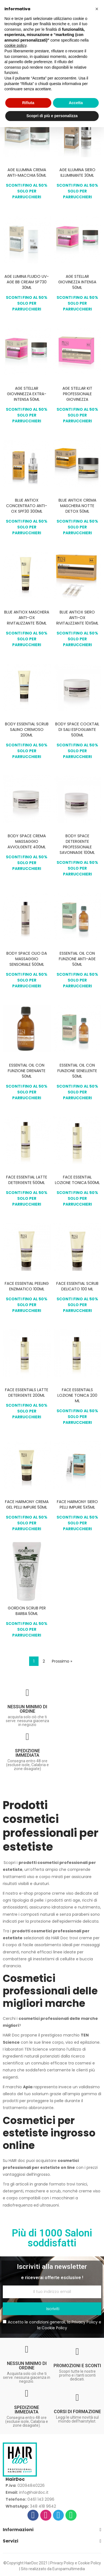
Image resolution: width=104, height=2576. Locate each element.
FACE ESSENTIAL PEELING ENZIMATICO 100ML (27, 1286)
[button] (96, 8)
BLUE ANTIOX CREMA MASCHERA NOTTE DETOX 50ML (77, 505)
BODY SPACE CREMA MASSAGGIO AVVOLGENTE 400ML (26, 841)
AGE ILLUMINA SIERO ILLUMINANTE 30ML (77, 172)
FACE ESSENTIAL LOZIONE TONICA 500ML (77, 1179)
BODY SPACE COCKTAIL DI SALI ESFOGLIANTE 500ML (77, 729)
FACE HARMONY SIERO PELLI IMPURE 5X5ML (77, 1504)
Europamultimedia (68, 2569)
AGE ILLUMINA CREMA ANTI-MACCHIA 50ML (26, 172)
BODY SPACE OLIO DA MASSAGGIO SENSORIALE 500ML (26, 959)
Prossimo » (62, 1661)
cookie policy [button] (15, 45)
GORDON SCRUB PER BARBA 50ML (27, 1610)
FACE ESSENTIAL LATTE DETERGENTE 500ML (26, 1179)
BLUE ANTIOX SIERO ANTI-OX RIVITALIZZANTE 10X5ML (77, 617)
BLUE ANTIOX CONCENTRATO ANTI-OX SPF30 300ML (26, 505)
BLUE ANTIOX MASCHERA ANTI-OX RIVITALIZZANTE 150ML (26, 617)
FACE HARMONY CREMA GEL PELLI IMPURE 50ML (27, 1504)
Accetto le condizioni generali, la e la (52, 2325)
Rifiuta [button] (28, 103)
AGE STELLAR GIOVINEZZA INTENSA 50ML (77, 282)
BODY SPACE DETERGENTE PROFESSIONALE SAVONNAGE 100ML (77, 844)
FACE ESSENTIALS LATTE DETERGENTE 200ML (26, 1392)
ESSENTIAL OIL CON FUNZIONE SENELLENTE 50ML (77, 1070)
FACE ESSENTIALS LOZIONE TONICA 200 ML (77, 1395)
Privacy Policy (85, 2322)
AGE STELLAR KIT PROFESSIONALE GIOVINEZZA (77, 394)
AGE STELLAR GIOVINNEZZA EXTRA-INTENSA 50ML (26, 394)
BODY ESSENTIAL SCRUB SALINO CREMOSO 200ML (27, 729)
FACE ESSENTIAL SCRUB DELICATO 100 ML (77, 1286)
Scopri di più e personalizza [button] (51, 116)
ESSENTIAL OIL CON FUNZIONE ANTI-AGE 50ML (77, 959)
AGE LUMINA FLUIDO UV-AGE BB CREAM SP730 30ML (26, 282)
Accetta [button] (76, 103)
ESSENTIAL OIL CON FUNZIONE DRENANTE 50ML (26, 1070)
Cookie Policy (54, 2328)
